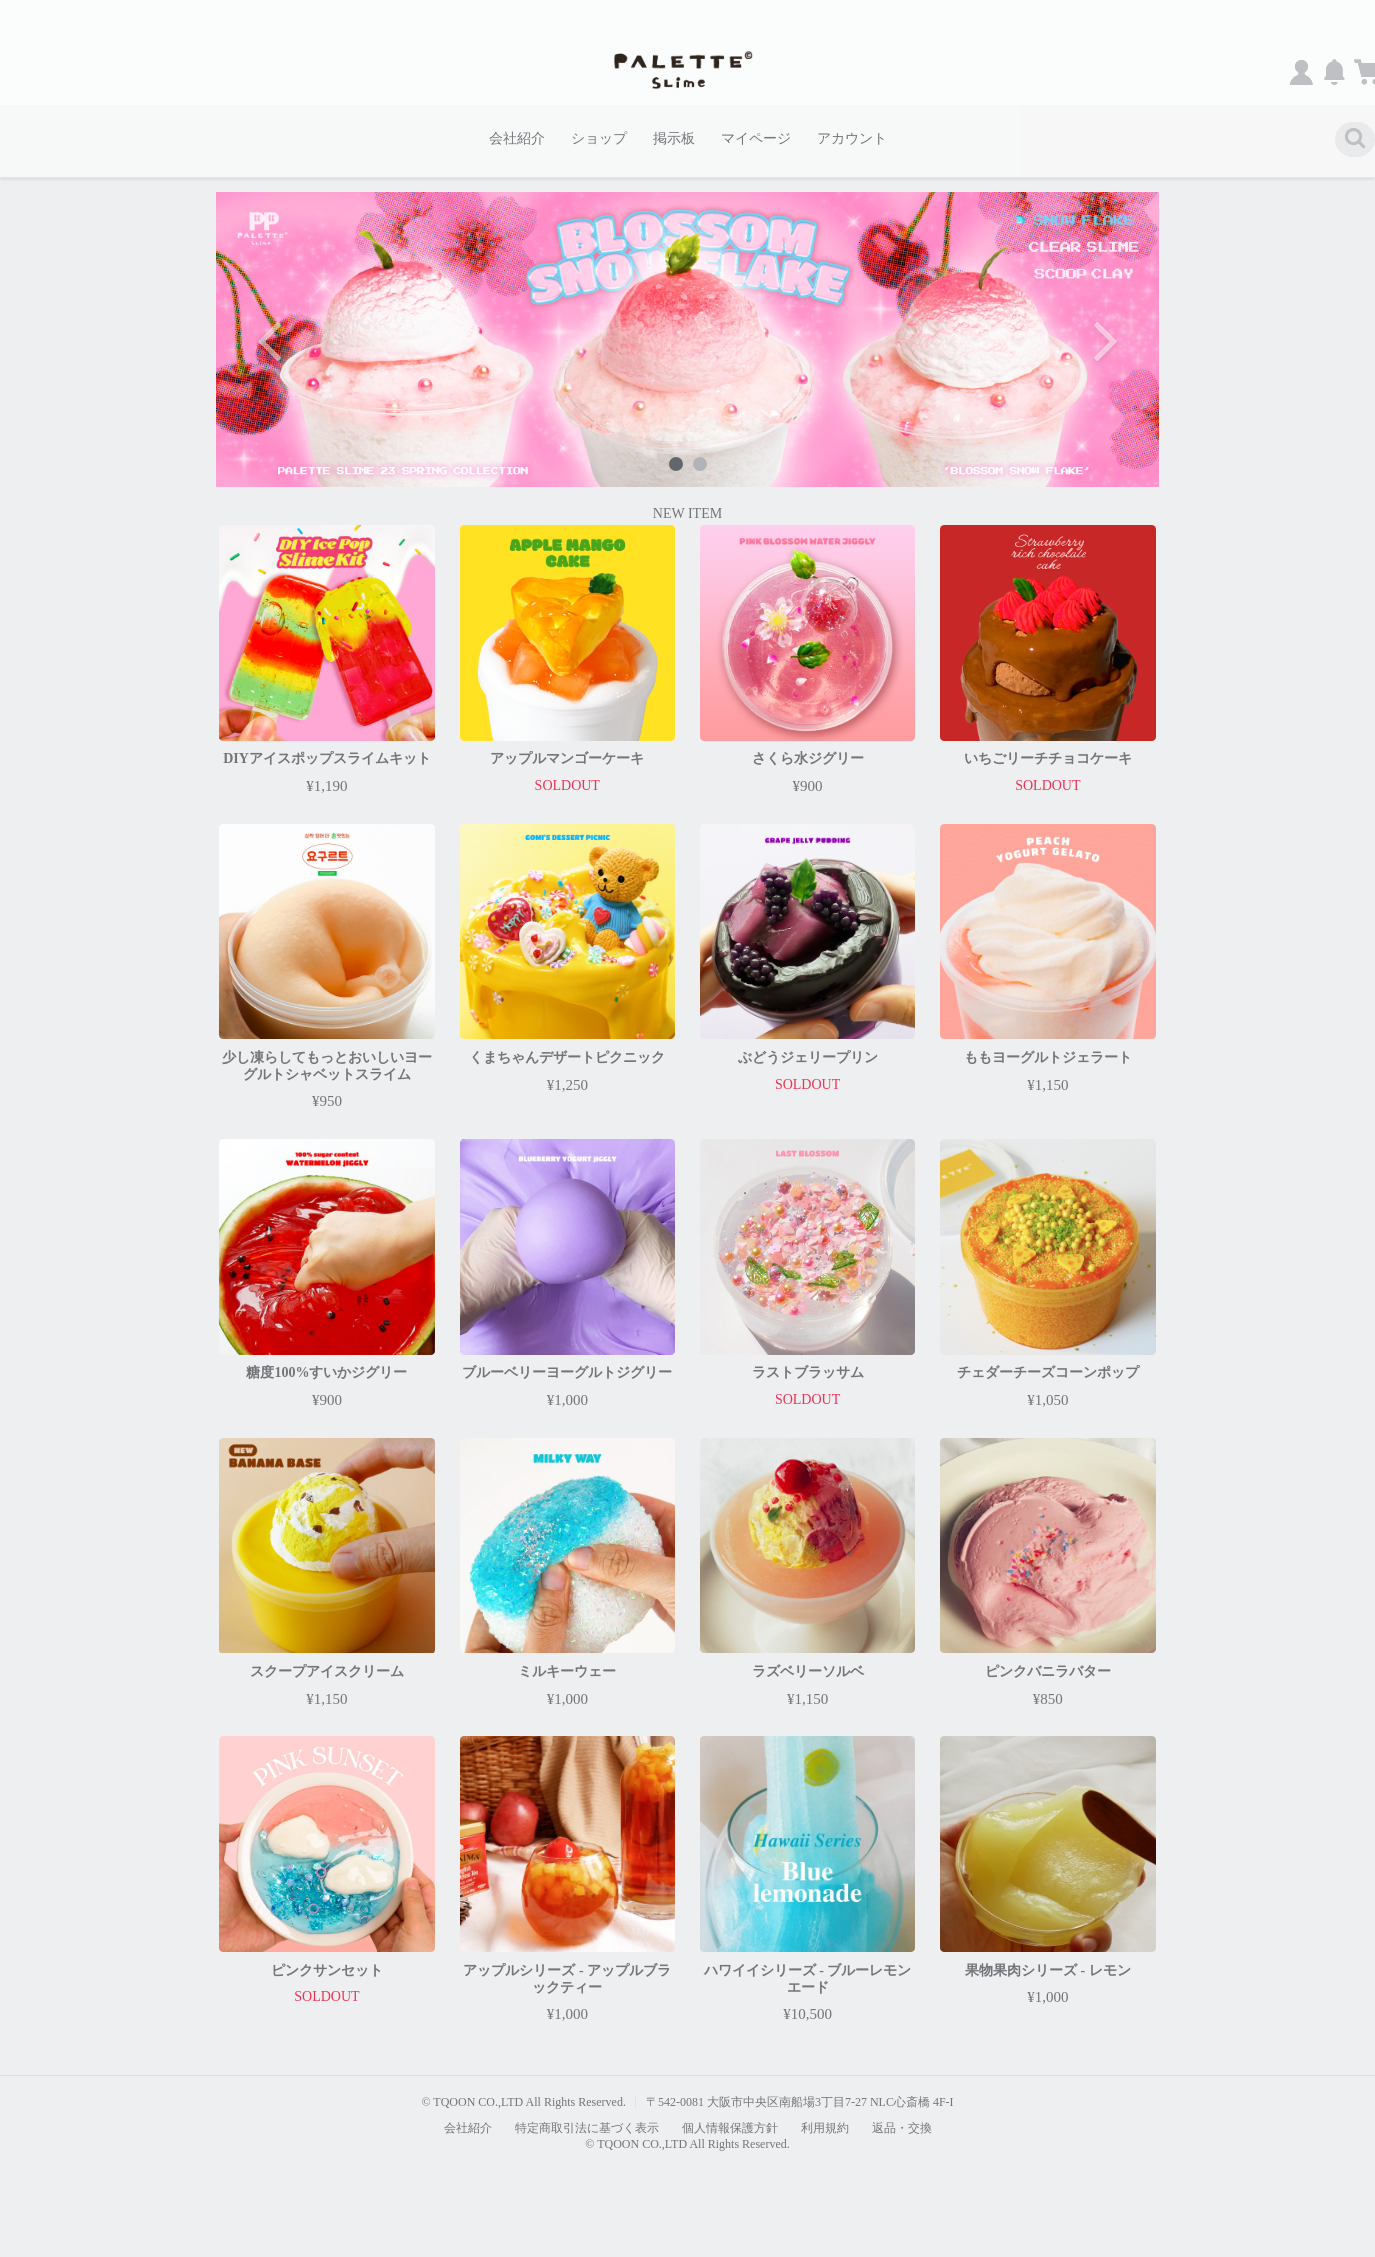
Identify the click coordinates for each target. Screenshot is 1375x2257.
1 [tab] (676, 462)
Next (1104, 340)
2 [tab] (700, 462)
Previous (271, 340)
